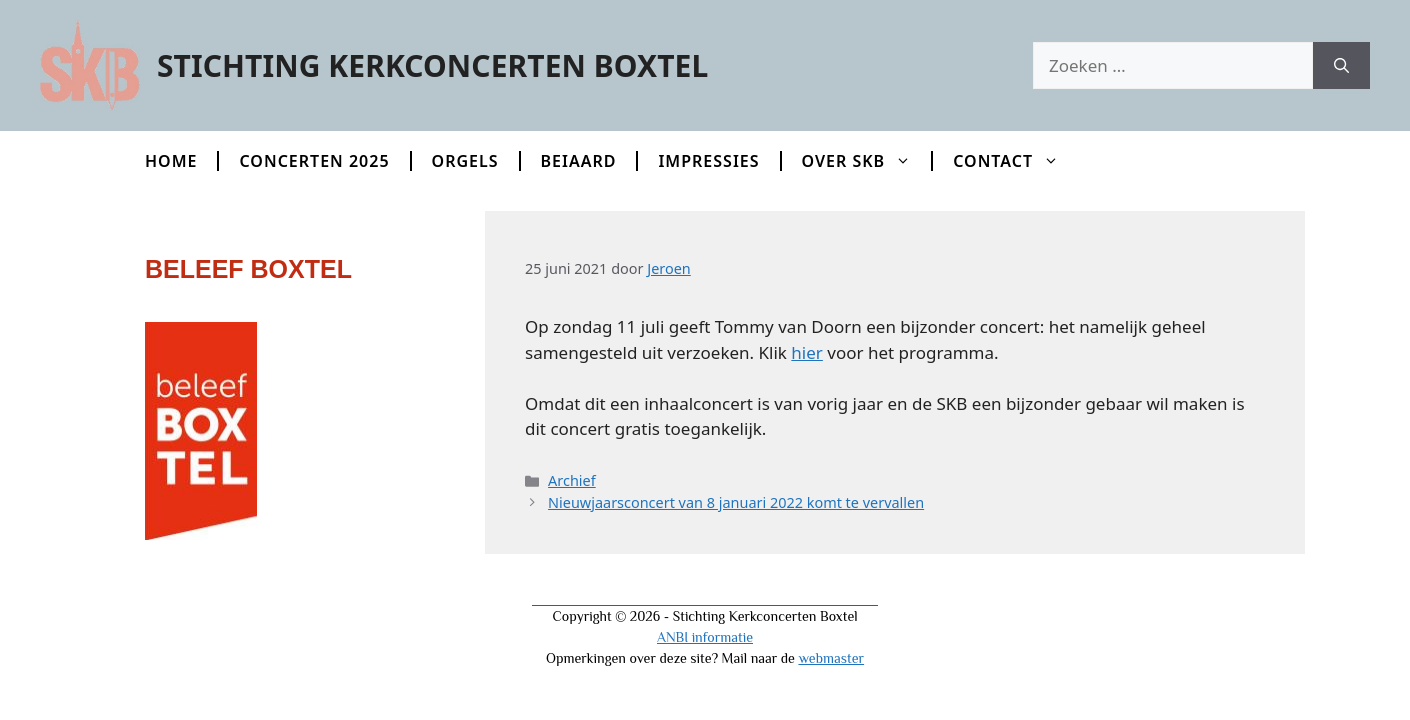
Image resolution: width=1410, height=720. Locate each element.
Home (171, 161)
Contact (1016, 161)
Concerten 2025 (314, 161)
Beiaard (579, 161)
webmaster (831, 658)
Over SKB (867, 161)
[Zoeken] (1341, 66)
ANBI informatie (705, 637)
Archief (572, 480)
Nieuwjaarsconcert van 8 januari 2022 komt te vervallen (736, 502)
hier (807, 352)
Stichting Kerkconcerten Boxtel (432, 65)
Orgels (465, 161)
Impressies (708, 161)
